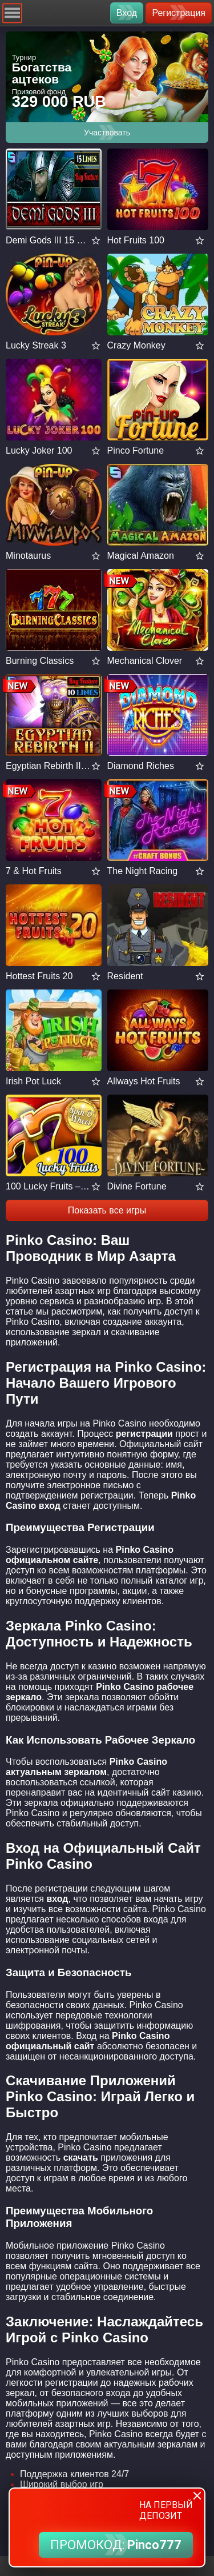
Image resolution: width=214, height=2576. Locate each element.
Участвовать (107, 132)
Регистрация (178, 13)
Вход (126, 13)
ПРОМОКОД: (115, 2545)
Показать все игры (107, 1210)
